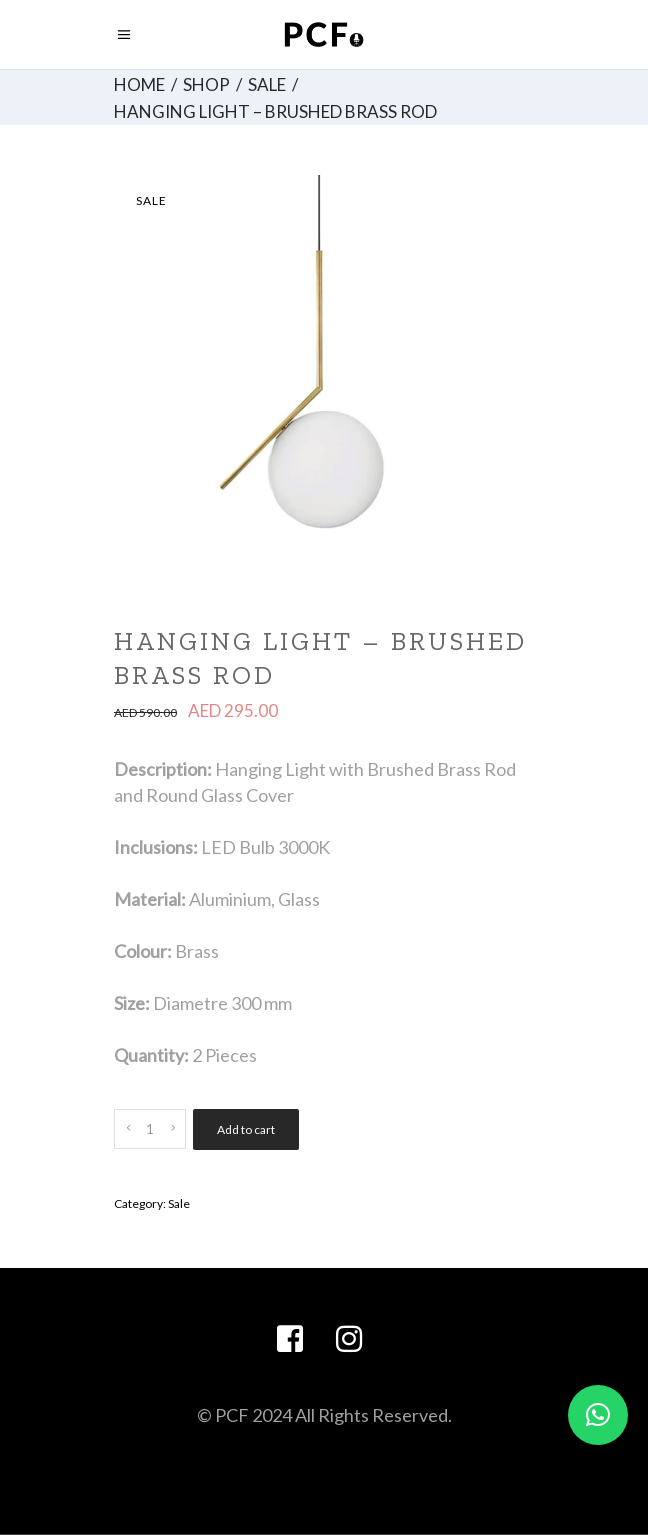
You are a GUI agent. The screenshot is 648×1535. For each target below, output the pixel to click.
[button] (598, 1415)
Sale (267, 84)
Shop (206, 84)
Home (139, 84)
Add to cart (246, 1129)
